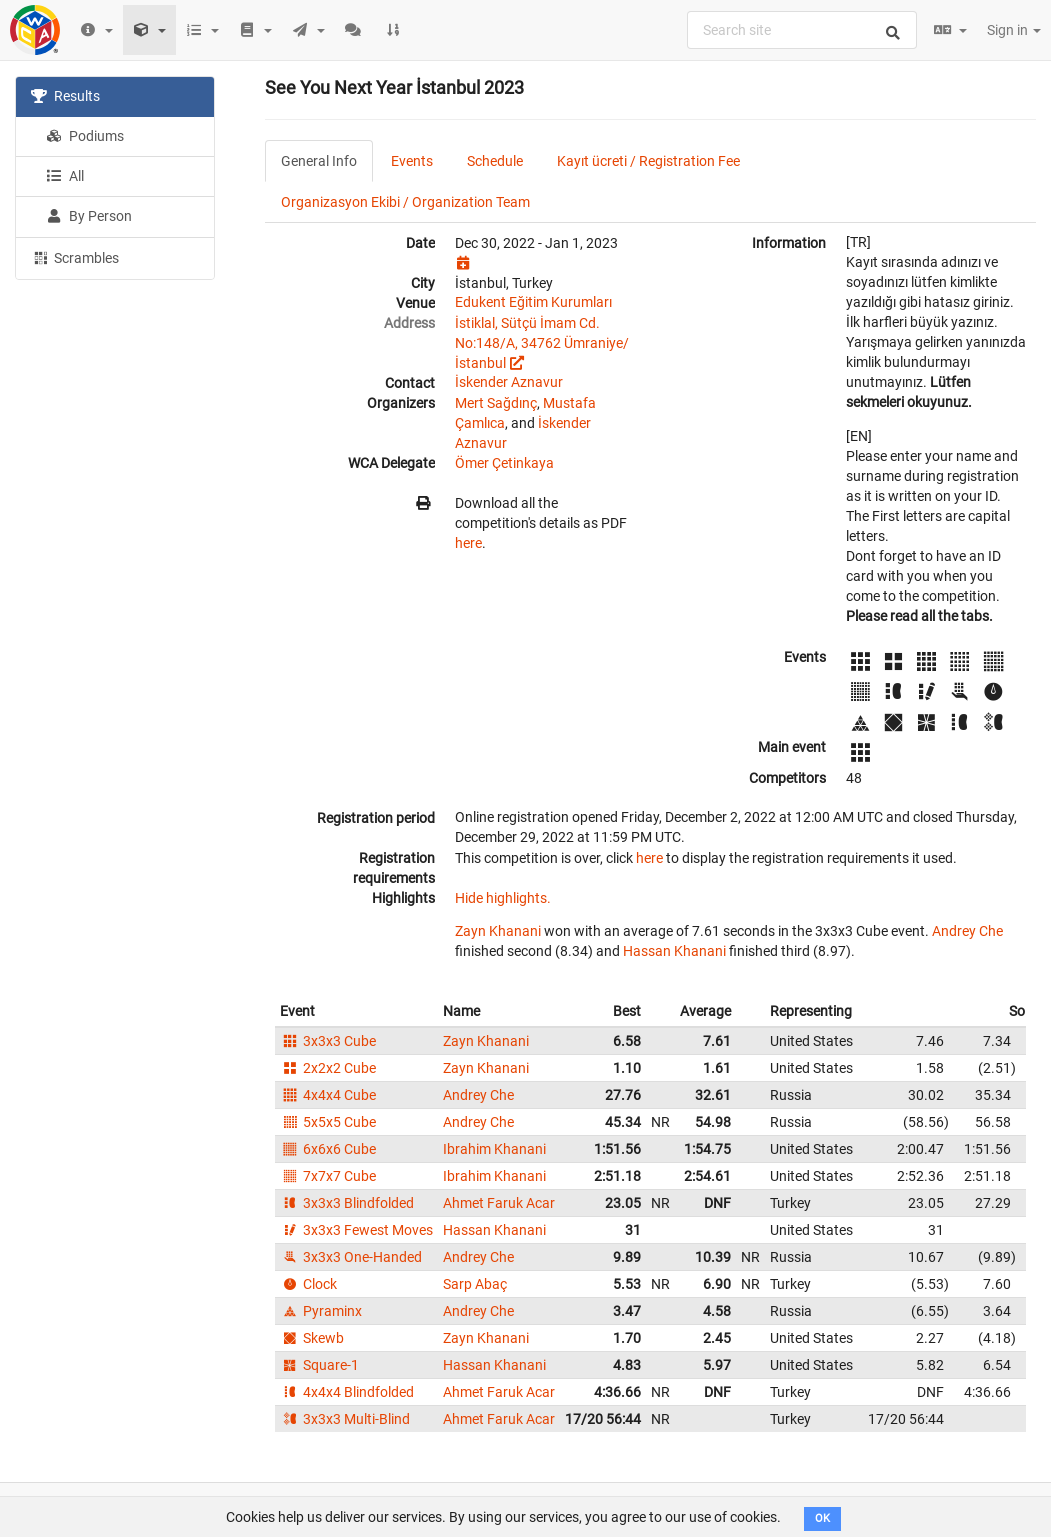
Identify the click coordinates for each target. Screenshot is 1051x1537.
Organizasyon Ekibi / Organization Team (405, 202)
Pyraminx (321, 1311)
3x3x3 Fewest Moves (356, 1230)
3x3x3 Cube (328, 1041)
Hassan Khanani (674, 951)
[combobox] (802, 30)
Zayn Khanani (498, 931)
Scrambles (75, 257)
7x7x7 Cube (328, 1176)
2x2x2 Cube (328, 1068)
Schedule (495, 161)
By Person (89, 216)
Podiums (85, 136)
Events (412, 161)
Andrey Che (967, 931)
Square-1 (319, 1365)
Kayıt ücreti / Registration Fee (648, 161)
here (468, 543)
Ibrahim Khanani (494, 1149)
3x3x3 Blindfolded (347, 1203)
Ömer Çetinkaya (504, 463)
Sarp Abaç (475, 1284)
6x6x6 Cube (328, 1149)
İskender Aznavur (509, 382)
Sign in (1014, 30)
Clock (308, 1284)
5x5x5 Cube (328, 1122)
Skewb (312, 1338)
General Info (319, 161)
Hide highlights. (503, 898)
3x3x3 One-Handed (351, 1257)
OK (822, 1518)
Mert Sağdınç (496, 403)
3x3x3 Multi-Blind (345, 1419)
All (65, 176)
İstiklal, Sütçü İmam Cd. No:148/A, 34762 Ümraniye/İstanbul (542, 343)
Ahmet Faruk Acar (499, 1203)
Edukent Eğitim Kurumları (533, 302)
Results (65, 96)
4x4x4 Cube (328, 1095)
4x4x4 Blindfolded (347, 1392)
